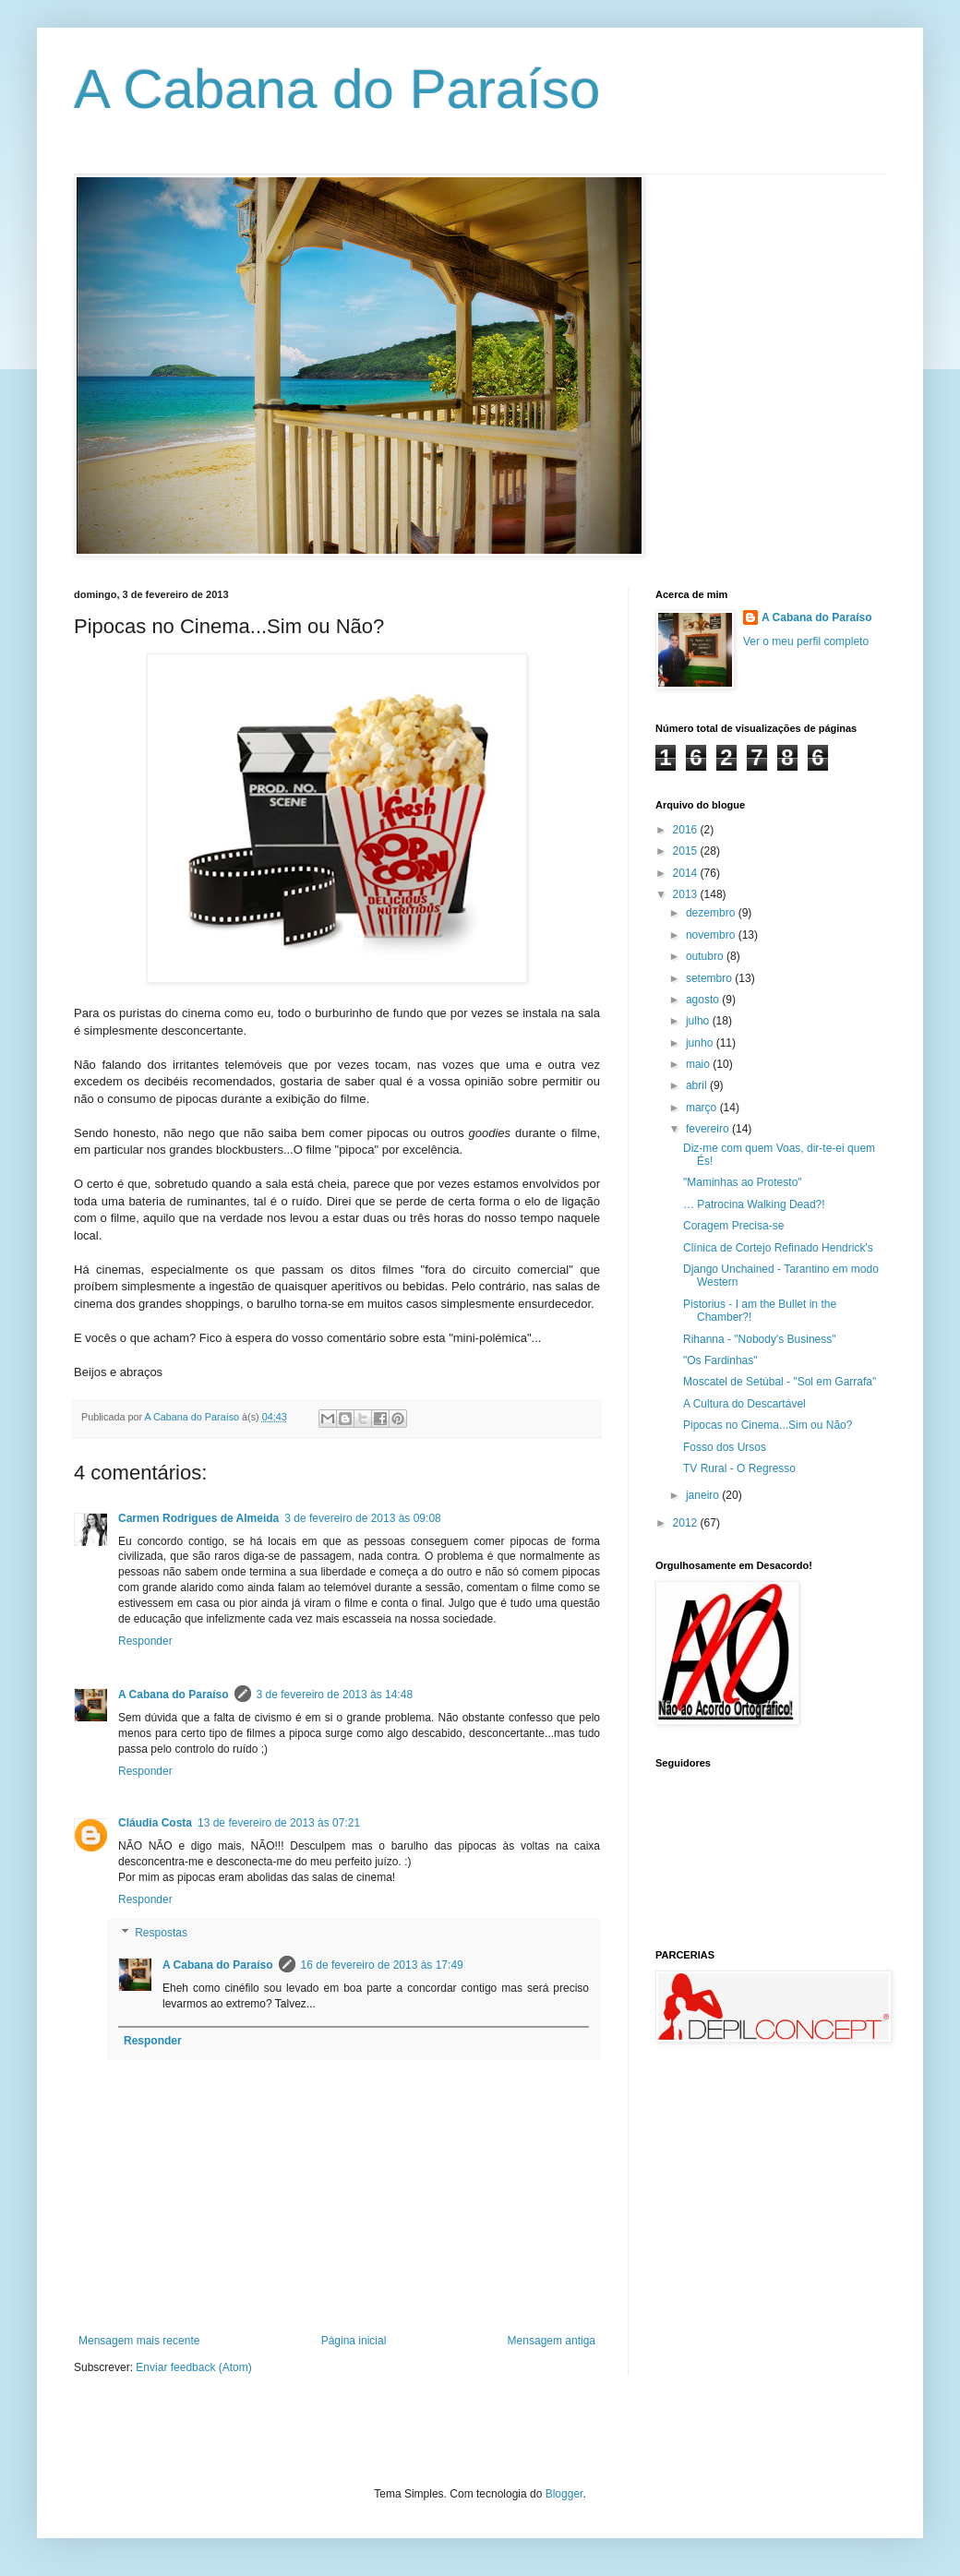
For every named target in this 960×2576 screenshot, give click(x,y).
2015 (687, 851)
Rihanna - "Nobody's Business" (759, 1339)
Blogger (564, 2493)
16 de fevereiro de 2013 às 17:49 (382, 1965)
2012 (687, 1522)
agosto (704, 999)
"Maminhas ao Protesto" (742, 1182)
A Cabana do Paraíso (337, 89)
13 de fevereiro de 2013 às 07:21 (279, 1822)
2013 (687, 894)
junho (701, 1042)
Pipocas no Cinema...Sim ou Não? (767, 1425)
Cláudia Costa (155, 1822)
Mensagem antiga (551, 2340)
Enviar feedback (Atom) (193, 2367)
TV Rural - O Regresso (739, 1468)
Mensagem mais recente (138, 2340)
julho (699, 1020)
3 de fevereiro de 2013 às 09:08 (362, 1518)
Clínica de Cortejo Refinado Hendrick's (778, 1247)
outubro (706, 956)
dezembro (712, 912)
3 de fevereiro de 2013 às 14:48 (335, 1694)
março (703, 1107)
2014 (687, 873)
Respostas (161, 1932)
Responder (145, 1641)
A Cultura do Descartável (744, 1403)
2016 (687, 829)
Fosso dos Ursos (724, 1447)
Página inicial (354, 2340)
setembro (710, 978)
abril (698, 1085)
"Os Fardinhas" (720, 1360)
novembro (712, 935)
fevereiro (709, 1128)
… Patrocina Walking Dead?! (754, 1204)
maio (699, 1064)
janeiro (704, 1495)
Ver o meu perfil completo (806, 641)
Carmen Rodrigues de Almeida (198, 1518)
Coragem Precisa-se (733, 1225)
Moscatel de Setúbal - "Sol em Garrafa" (779, 1381)
